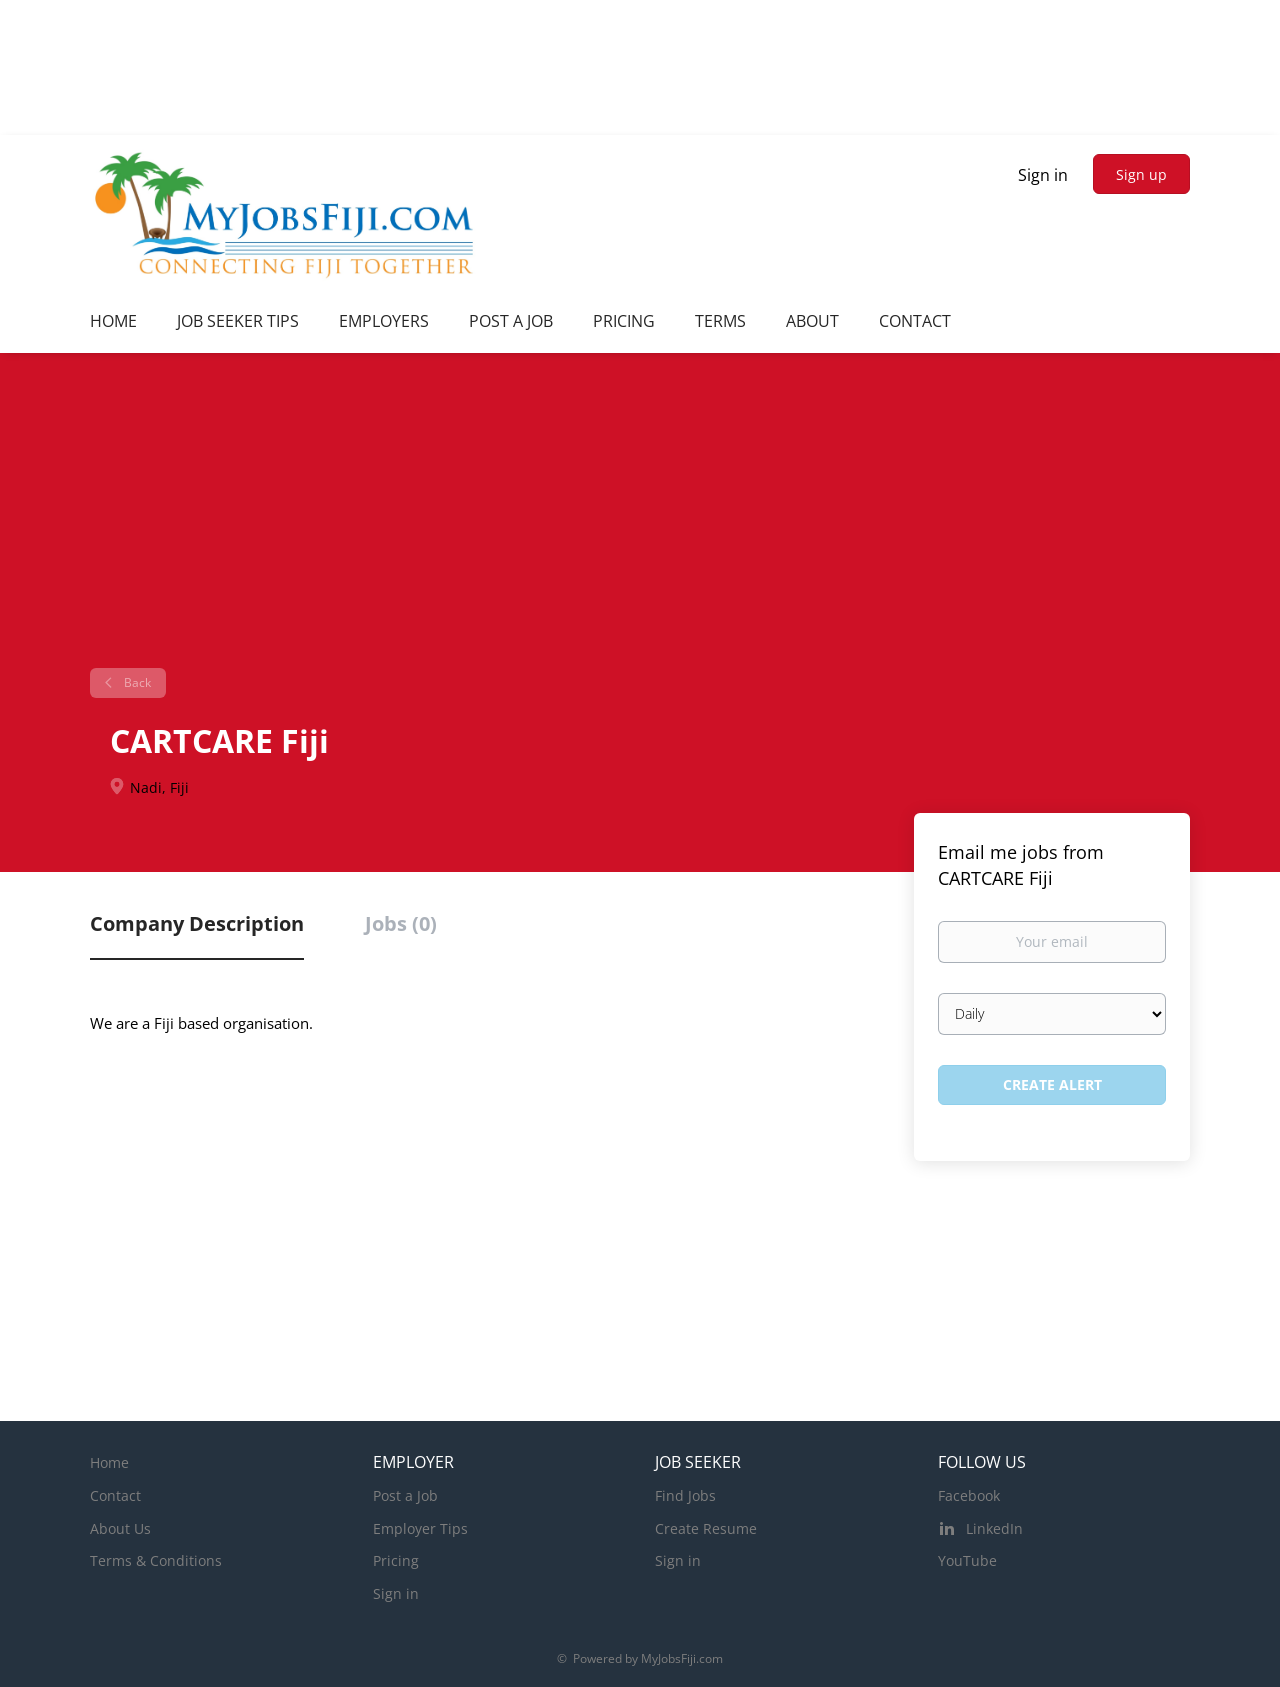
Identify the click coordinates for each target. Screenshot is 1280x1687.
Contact (115, 1495)
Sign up (1141, 174)
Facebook (969, 1495)
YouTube (967, 1560)
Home (109, 1462)
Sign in (1043, 175)
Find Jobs (685, 1495)
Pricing (396, 1560)
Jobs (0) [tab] (401, 923)
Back (136, 682)
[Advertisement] (640, 518)
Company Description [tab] (197, 923)
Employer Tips (420, 1528)
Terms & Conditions (156, 1560)
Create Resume (706, 1528)
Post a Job (405, 1495)
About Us (120, 1528)
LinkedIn (994, 1528)
